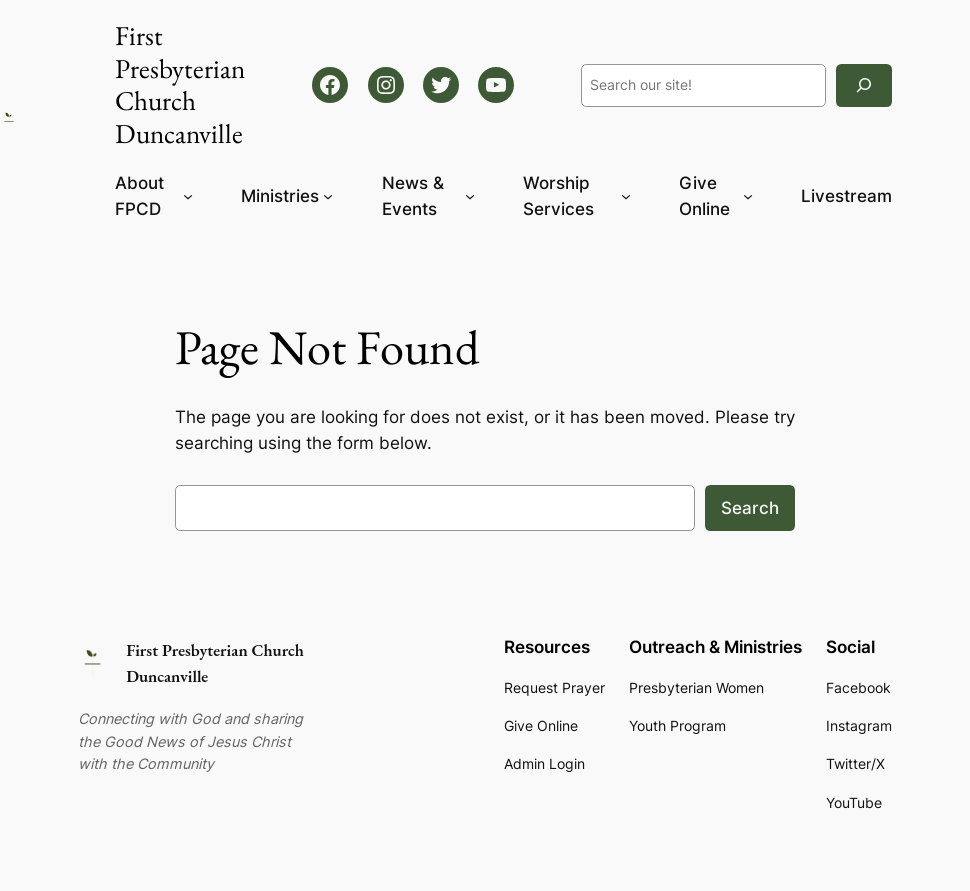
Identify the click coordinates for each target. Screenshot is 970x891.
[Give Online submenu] (748, 196)
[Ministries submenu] (328, 196)
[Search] (864, 85)
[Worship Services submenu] (626, 196)
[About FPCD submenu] (188, 196)
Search (750, 508)
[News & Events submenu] (470, 196)
